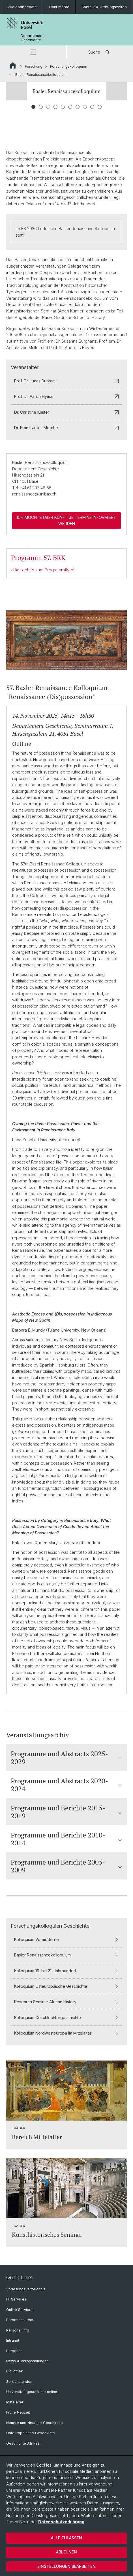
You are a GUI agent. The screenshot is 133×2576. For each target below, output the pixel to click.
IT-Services (16, 2299)
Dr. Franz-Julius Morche (66, 427)
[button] (33, 52)
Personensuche (19, 2320)
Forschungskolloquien (68, 66)
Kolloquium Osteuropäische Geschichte (66, 1986)
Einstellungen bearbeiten (66, 2566)
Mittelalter (14, 2402)
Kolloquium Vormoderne (66, 1939)
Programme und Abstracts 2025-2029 (66, 1757)
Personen (14, 2351)
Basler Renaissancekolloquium (66, 1954)
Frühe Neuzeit (18, 2412)
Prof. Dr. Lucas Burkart (66, 380)
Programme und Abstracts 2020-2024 (66, 1784)
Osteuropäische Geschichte (30, 2433)
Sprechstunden (19, 2381)
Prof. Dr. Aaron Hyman (66, 396)
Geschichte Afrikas (23, 2443)
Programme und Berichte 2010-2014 (66, 1838)
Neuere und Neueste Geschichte (34, 2423)
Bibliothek (14, 2371)
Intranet (12, 2340)
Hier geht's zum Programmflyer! (43, 569)
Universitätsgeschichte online (31, 2392)
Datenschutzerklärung (61, 2521)
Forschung (33, 66)
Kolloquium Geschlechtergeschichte (66, 2017)
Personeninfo (17, 2330)
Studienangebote (22, 7)
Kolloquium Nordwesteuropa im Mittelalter (66, 2032)
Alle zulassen (66, 2537)
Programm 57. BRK (38, 557)
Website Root (13, 65)
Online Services (19, 2310)
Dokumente (59, 7)
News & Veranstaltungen (27, 2361)
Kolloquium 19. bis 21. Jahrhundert (66, 1970)
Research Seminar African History (66, 2001)
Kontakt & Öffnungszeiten (104, 7)
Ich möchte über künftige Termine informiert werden (66, 520)
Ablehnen (66, 2551)
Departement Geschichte (32, 38)
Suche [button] (99, 52)
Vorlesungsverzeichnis (25, 2289)
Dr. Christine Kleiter (66, 411)
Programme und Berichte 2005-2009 (66, 1866)
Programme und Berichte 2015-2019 (66, 1811)
